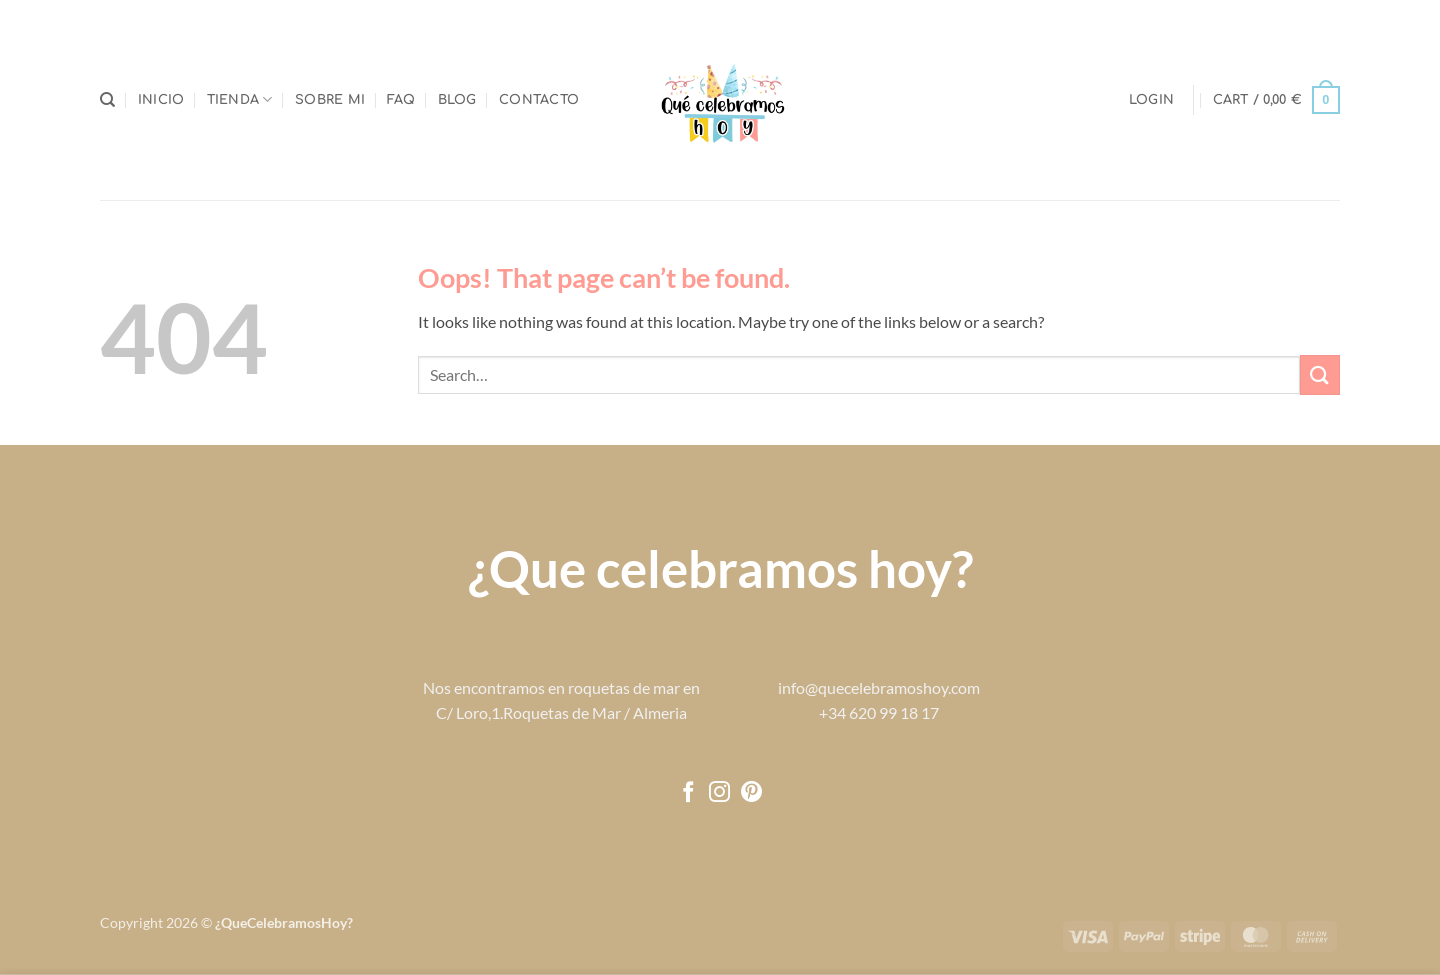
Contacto (539, 100)
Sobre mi (330, 100)
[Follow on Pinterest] (751, 793)
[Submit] (1320, 374)
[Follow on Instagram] (719, 793)
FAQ (401, 100)
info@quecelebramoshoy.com (879, 687)
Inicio (161, 100)
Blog (457, 100)
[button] (1151, 100)
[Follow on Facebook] (688, 793)
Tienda (240, 99)
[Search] (107, 100)
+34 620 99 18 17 (879, 712)
